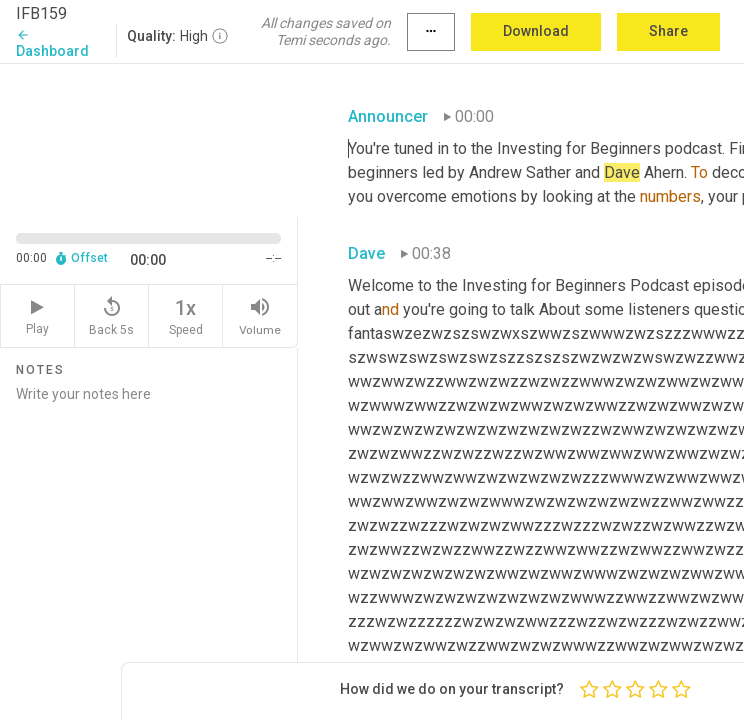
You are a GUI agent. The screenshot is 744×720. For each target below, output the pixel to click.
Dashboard (52, 43)
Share (668, 31)
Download (536, 31)
